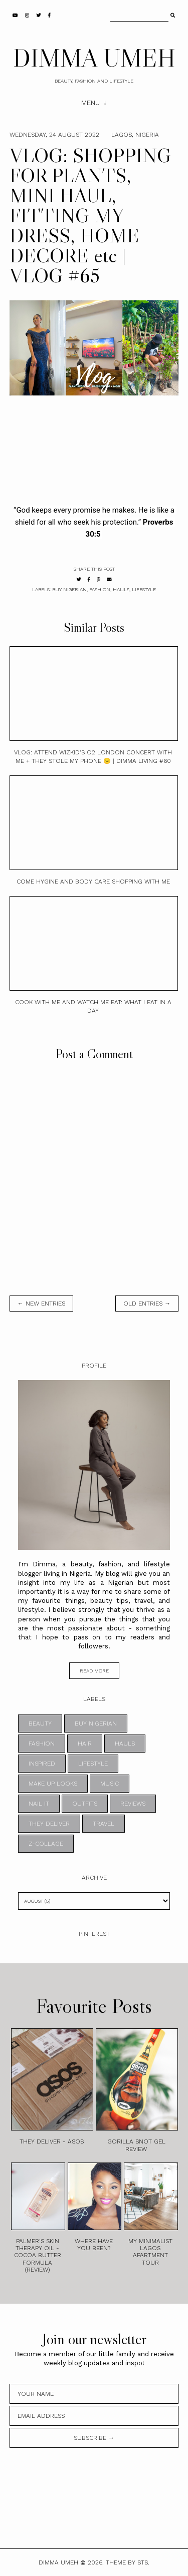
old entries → (146, 1303)
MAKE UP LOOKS (53, 1783)
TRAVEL (103, 1823)
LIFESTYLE (144, 589)
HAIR (85, 1743)
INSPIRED (42, 1763)
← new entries (41, 1303)
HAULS (121, 589)
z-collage (46, 1843)
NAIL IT (39, 1803)
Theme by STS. (127, 2562)
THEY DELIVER (49, 1823)
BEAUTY (40, 1723)
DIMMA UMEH (94, 57)
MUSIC (109, 1783)
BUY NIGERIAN (69, 589)
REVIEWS (132, 1803)
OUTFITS (84, 1803)
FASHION (99, 589)
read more (94, 1670)
